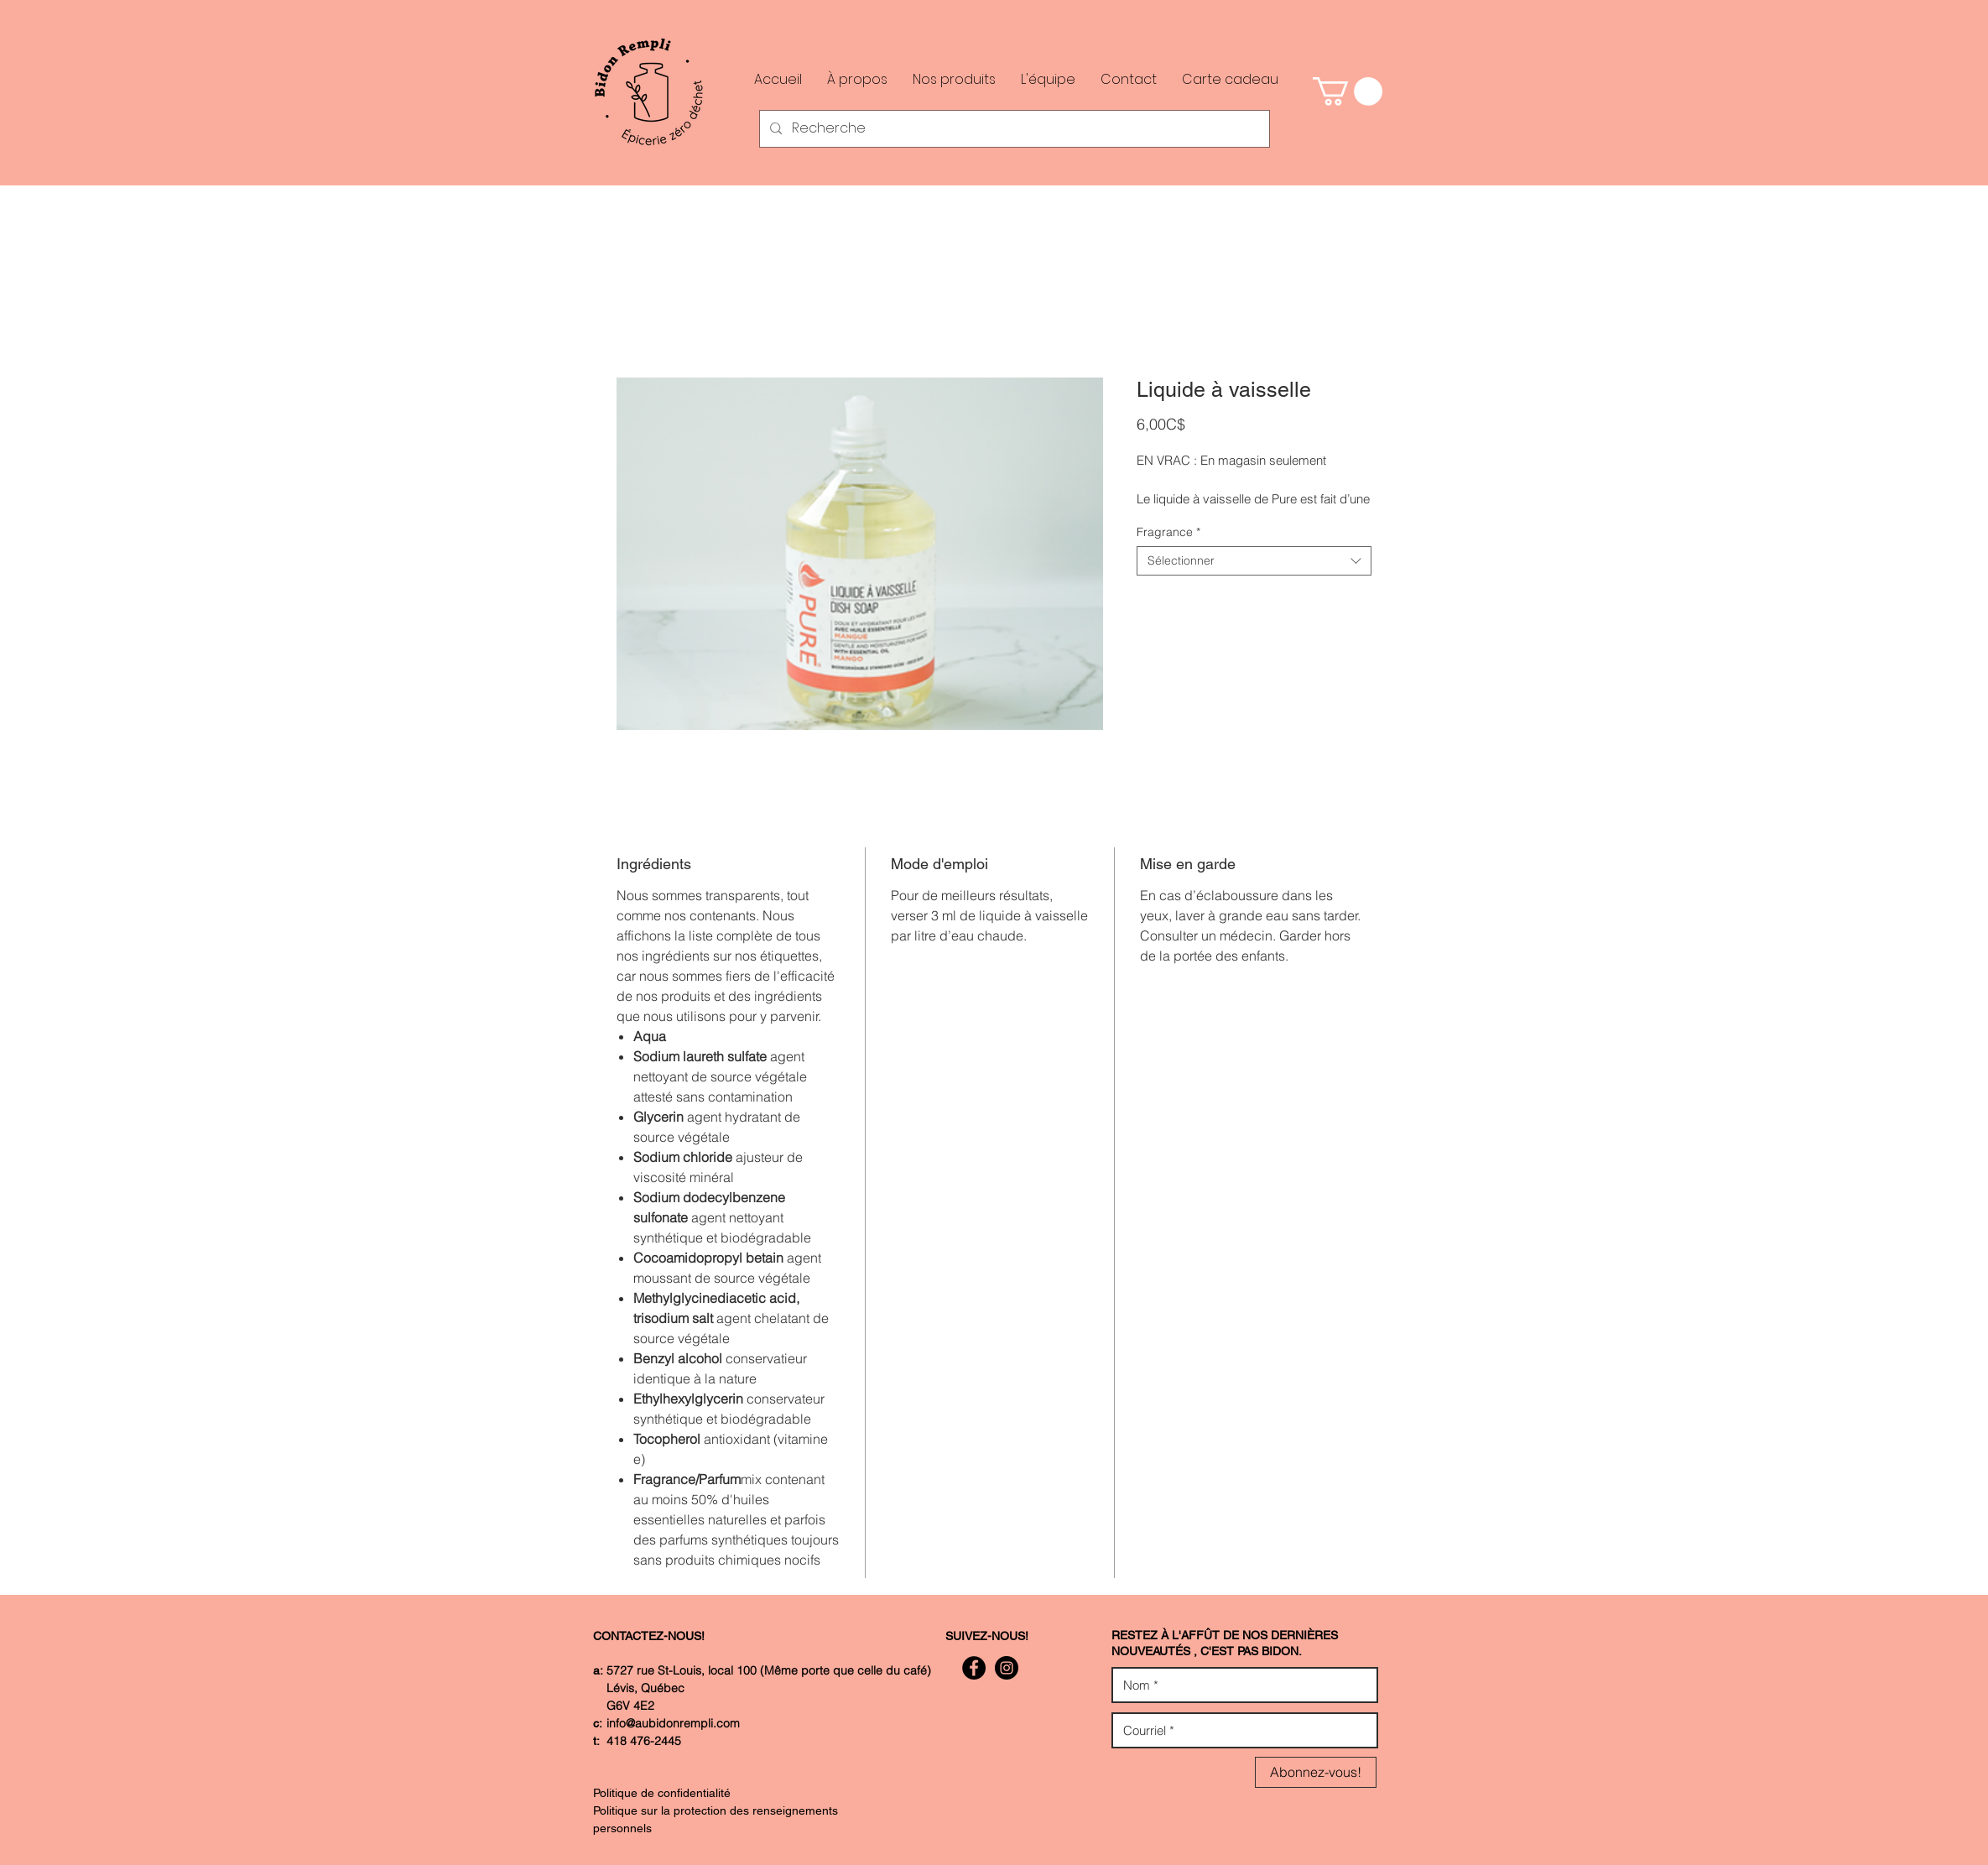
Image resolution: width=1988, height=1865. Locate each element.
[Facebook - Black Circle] (974, 1668)
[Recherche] (1013, 129)
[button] (1347, 91)
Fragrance (1168, 532)
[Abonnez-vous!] (1316, 1772)
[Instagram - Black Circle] (1006, 1668)
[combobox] (1254, 561)
